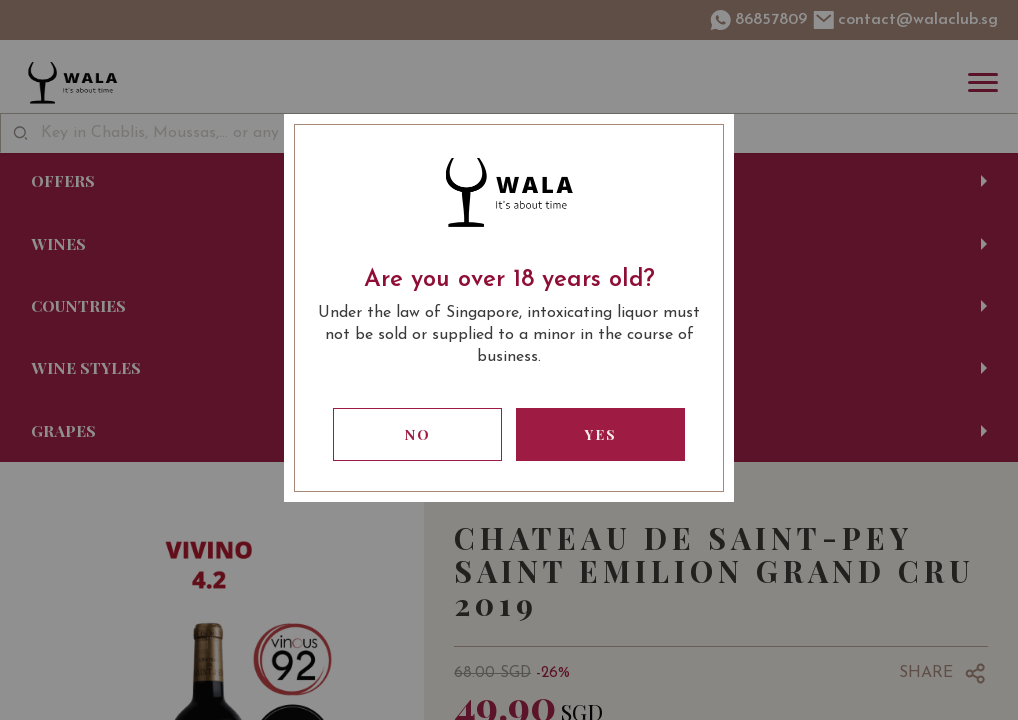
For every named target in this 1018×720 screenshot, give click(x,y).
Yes (601, 434)
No (418, 434)
